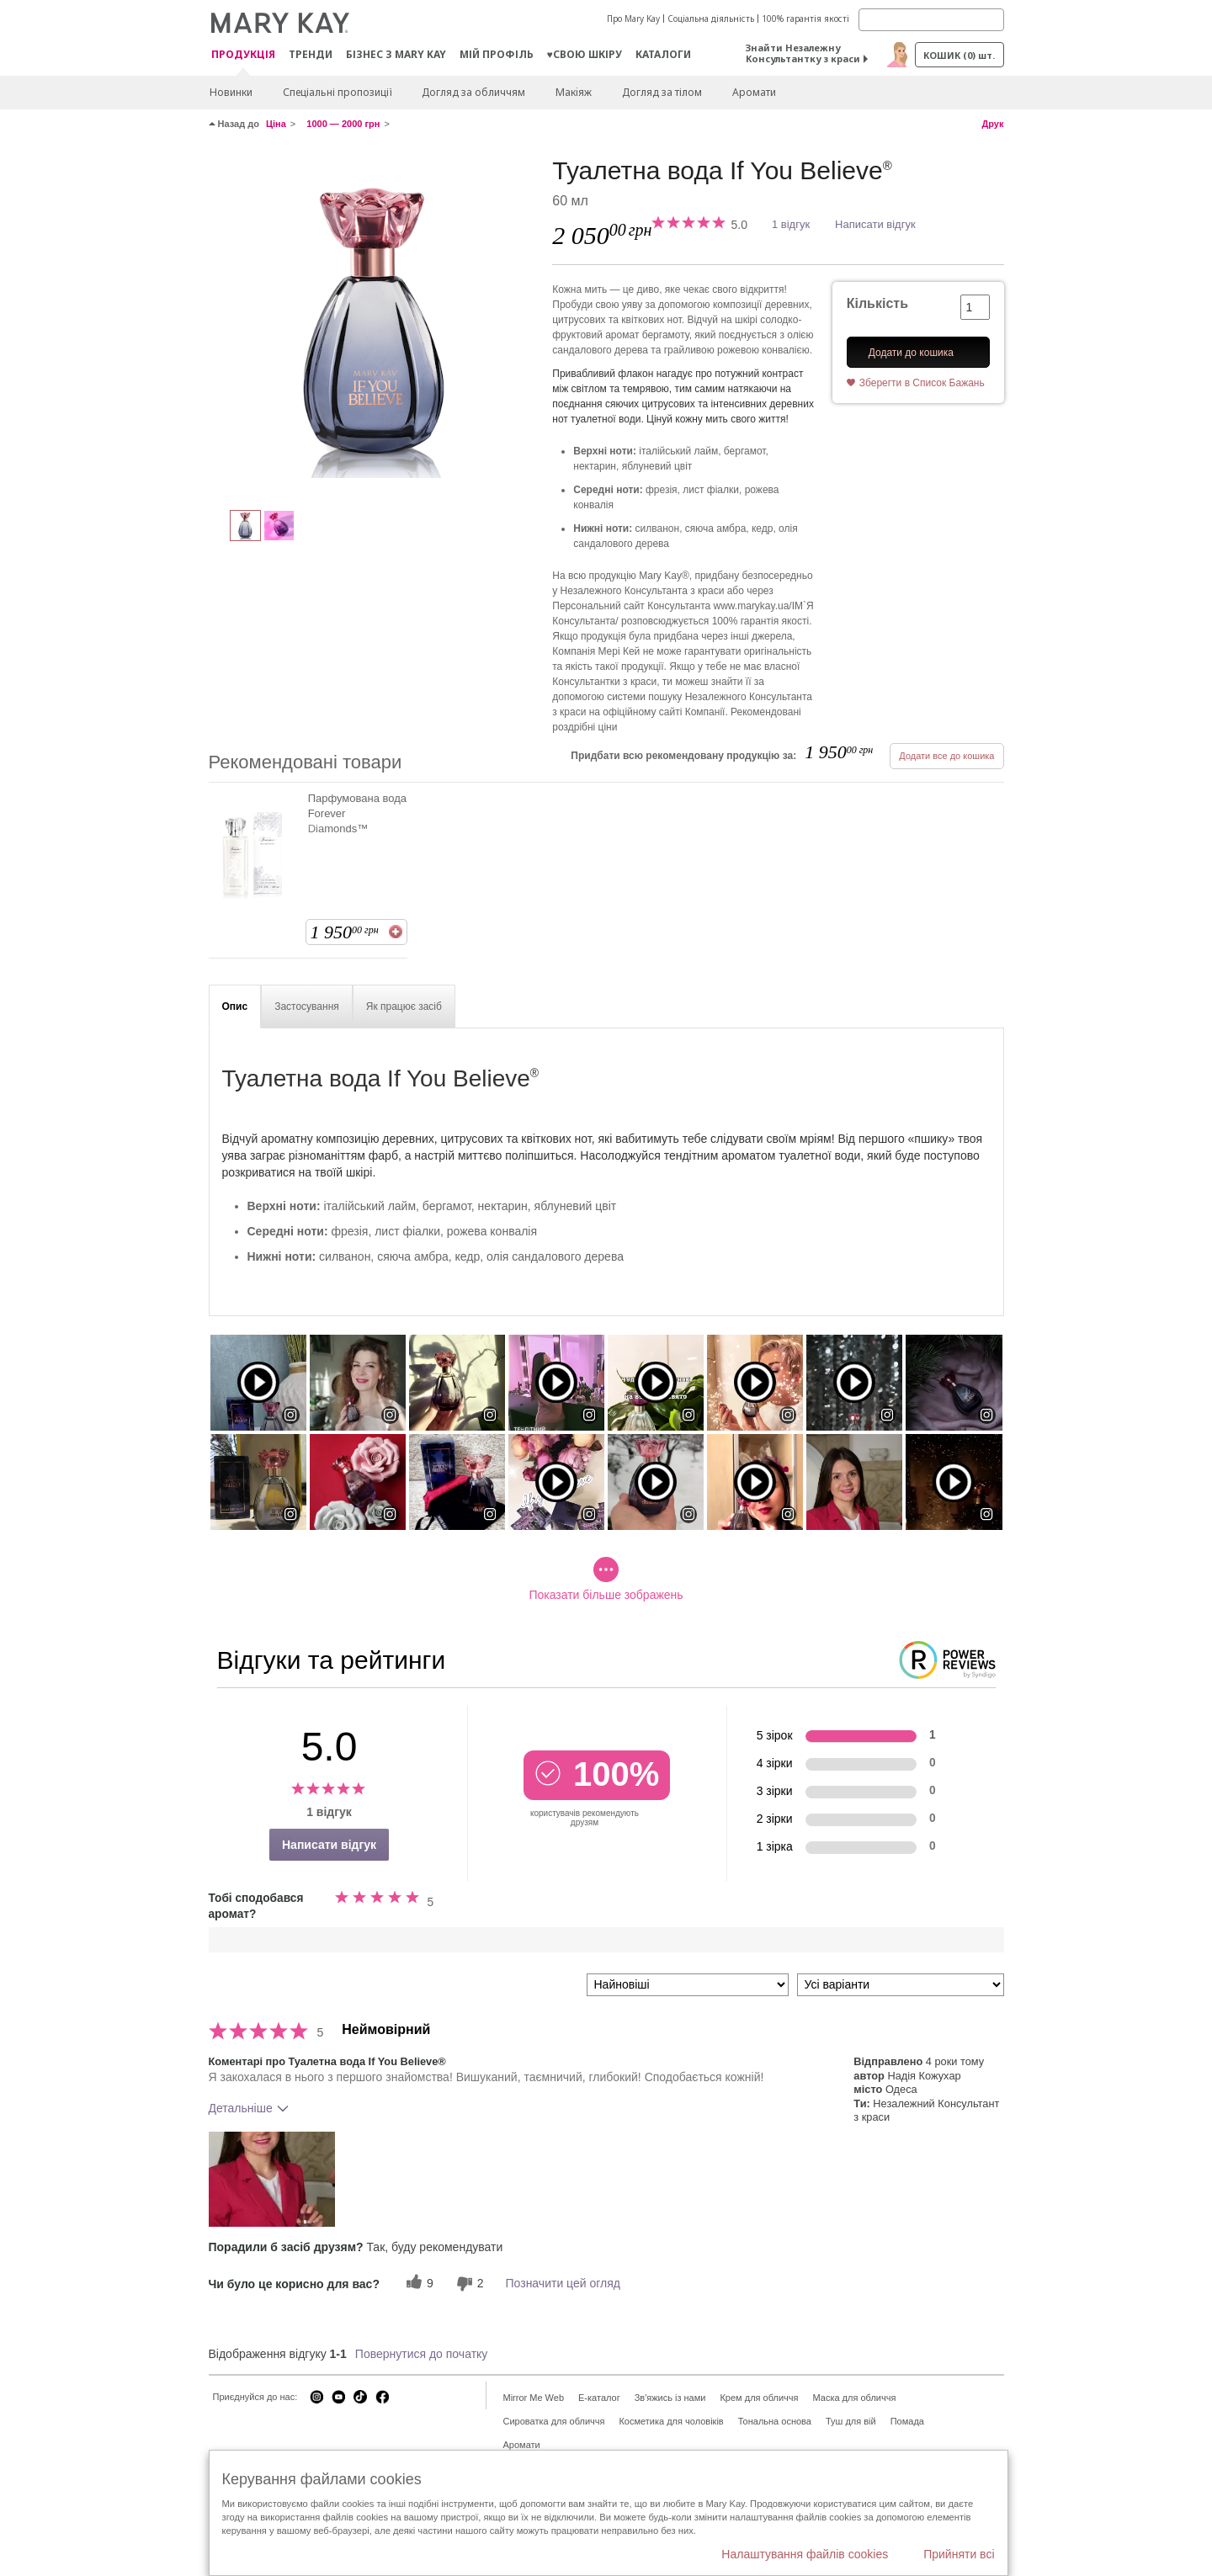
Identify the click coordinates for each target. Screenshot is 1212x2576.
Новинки (231, 92)
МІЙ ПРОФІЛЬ (497, 54)
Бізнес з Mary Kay (396, 54)
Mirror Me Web (534, 2398)
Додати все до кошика (946, 756)
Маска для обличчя (854, 2398)
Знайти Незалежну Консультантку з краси (803, 53)
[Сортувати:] (688, 1984)
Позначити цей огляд (563, 2283)
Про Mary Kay (633, 18)
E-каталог (599, 2398)
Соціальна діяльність (710, 18)
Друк (992, 124)
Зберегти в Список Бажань (922, 383)
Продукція (243, 55)
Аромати (754, 92)
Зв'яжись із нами (670, 2398)
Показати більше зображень (606, 1579)
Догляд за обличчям (473, 92)
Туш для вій (851, 2421)
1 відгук (791, 224)
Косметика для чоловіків (671, 2421)
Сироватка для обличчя (554, 2421)
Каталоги (663, 54)
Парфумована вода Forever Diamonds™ (357, 813)
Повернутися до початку (421, 2354)
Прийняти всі (958, 2554)
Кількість (877, 303)
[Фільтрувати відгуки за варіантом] (900, 1984)
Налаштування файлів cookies (804, 2554)
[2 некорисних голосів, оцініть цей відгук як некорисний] (468, 2283)
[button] (272, 2179)
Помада (907, 2421)
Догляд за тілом (662, 92)
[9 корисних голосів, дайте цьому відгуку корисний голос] (417, 2283)
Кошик (959, 55)
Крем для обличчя (759, 2398)
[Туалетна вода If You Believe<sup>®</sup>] (374, 325)
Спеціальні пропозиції (337, 92)
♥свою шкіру (584, 54)
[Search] (931, 19)
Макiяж (574, 92)
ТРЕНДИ (310, 54)
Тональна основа (774, 2421)
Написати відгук (875, 224)
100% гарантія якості (805, 18)
